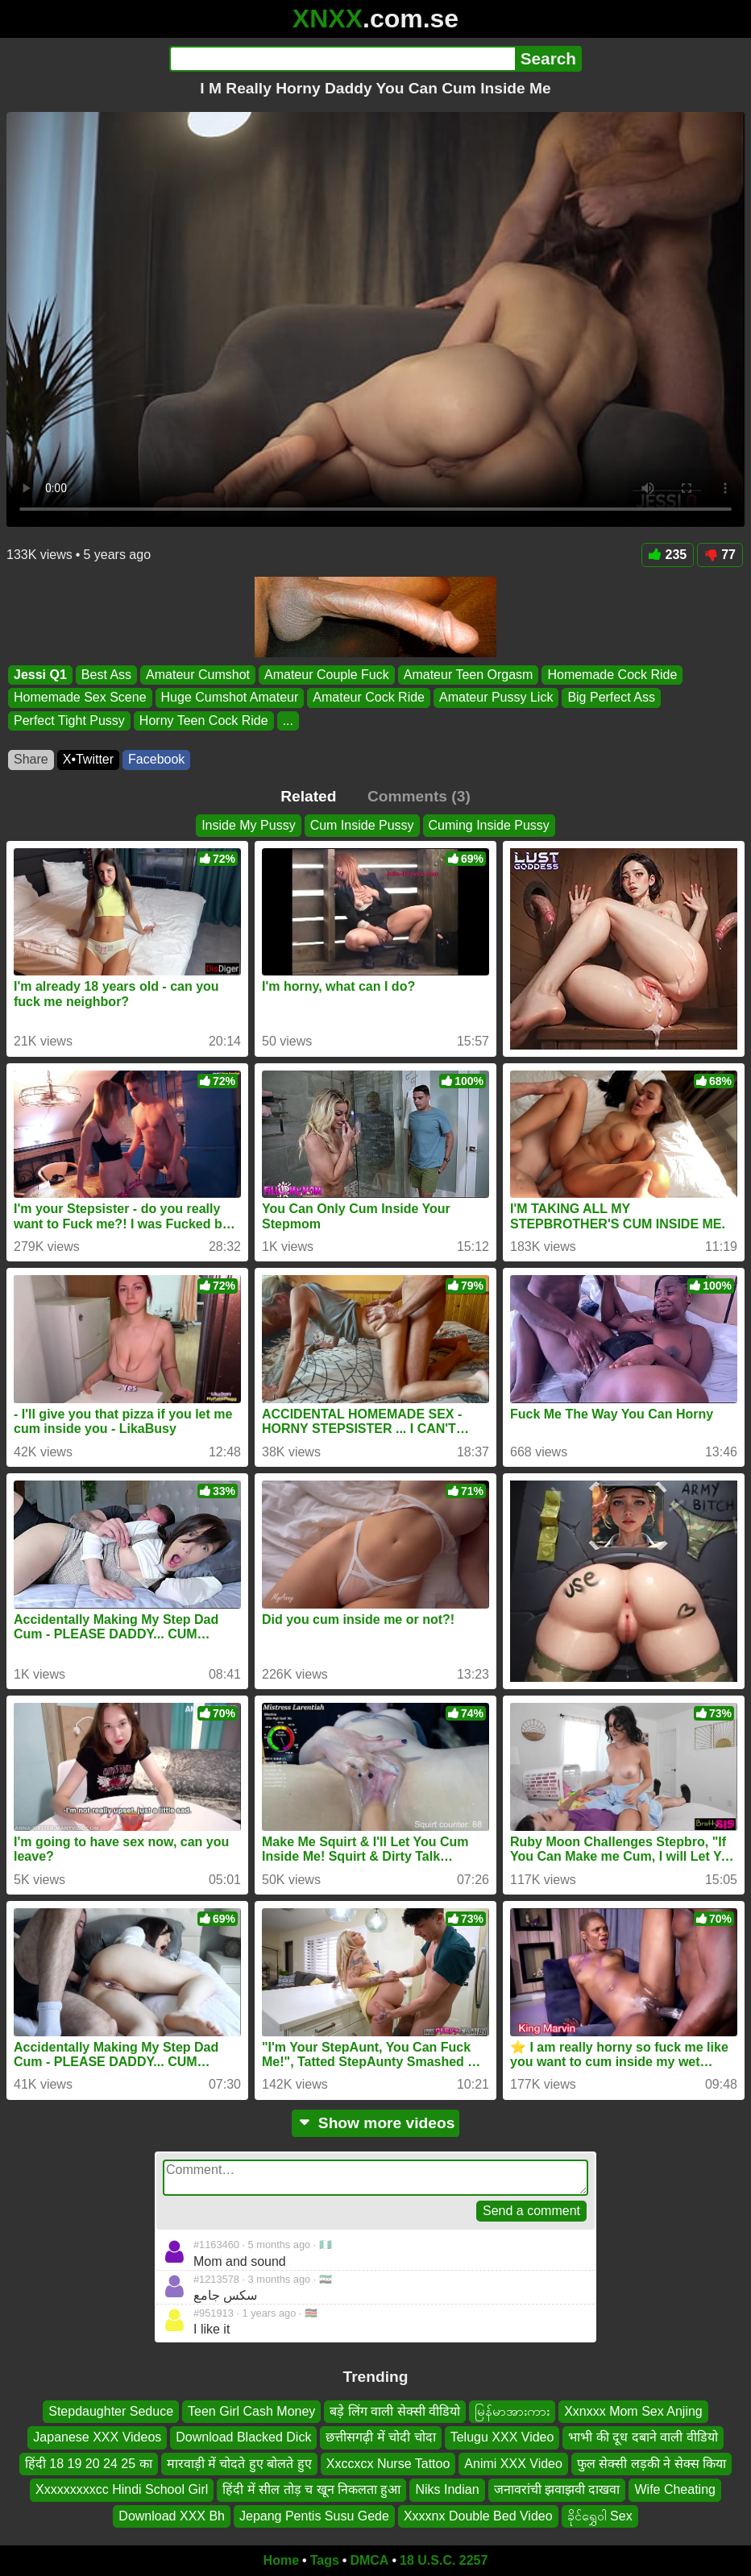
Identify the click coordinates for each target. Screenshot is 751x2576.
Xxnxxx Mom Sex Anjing (633, 2411)
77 (720, 554)
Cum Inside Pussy (362, 825)
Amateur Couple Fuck (326, 674)
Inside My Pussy (248, 825)
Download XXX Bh (171, 2515)
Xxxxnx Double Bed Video (478, 2515)
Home (281, 2560)
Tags (324, 2560)
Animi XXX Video (513, 2463)
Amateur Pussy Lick (496, 697)
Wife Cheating (675, 2489)
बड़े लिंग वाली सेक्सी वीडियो (395, 2411)
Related (308, 796)
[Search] (342, 59)
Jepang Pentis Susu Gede (314, 2515)
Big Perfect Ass (611, 697)
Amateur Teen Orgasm (468, 674)
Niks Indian (447, 2489)
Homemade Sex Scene (80, 697)
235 (668, 554)
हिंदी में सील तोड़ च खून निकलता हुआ (311, 2489)
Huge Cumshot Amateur (230, 697)
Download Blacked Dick (243, 2437)
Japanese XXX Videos (97, 2437)
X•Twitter (88, 759)
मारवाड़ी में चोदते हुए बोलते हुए (239, 2463)
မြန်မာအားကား (512, 2411)
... (288, 720)
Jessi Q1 (40, 674)
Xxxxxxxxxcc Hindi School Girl (121, 2489)
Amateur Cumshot (198, 674)
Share (31, 759)
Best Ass (106, 674)
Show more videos (376, 2122)
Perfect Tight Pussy (69, 720)
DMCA (369, 2560)
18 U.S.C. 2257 (444, 2560)
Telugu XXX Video (502, 2437)
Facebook (156, 759)
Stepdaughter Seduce (110, 2411)
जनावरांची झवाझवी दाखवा (557, 2489)
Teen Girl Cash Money (251, 2411)
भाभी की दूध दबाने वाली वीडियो (642, 2437)
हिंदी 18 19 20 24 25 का (88, 2463)
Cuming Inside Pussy (489, 825)
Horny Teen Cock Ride (203, 720)
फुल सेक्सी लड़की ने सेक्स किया (651, 2463)
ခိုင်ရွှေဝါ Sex (600, 2515)
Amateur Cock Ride (369, 697)
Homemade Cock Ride (612, 674)
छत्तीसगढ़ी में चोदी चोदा (380, 2437)
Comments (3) (419, 796)
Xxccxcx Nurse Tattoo (388, 2463)
